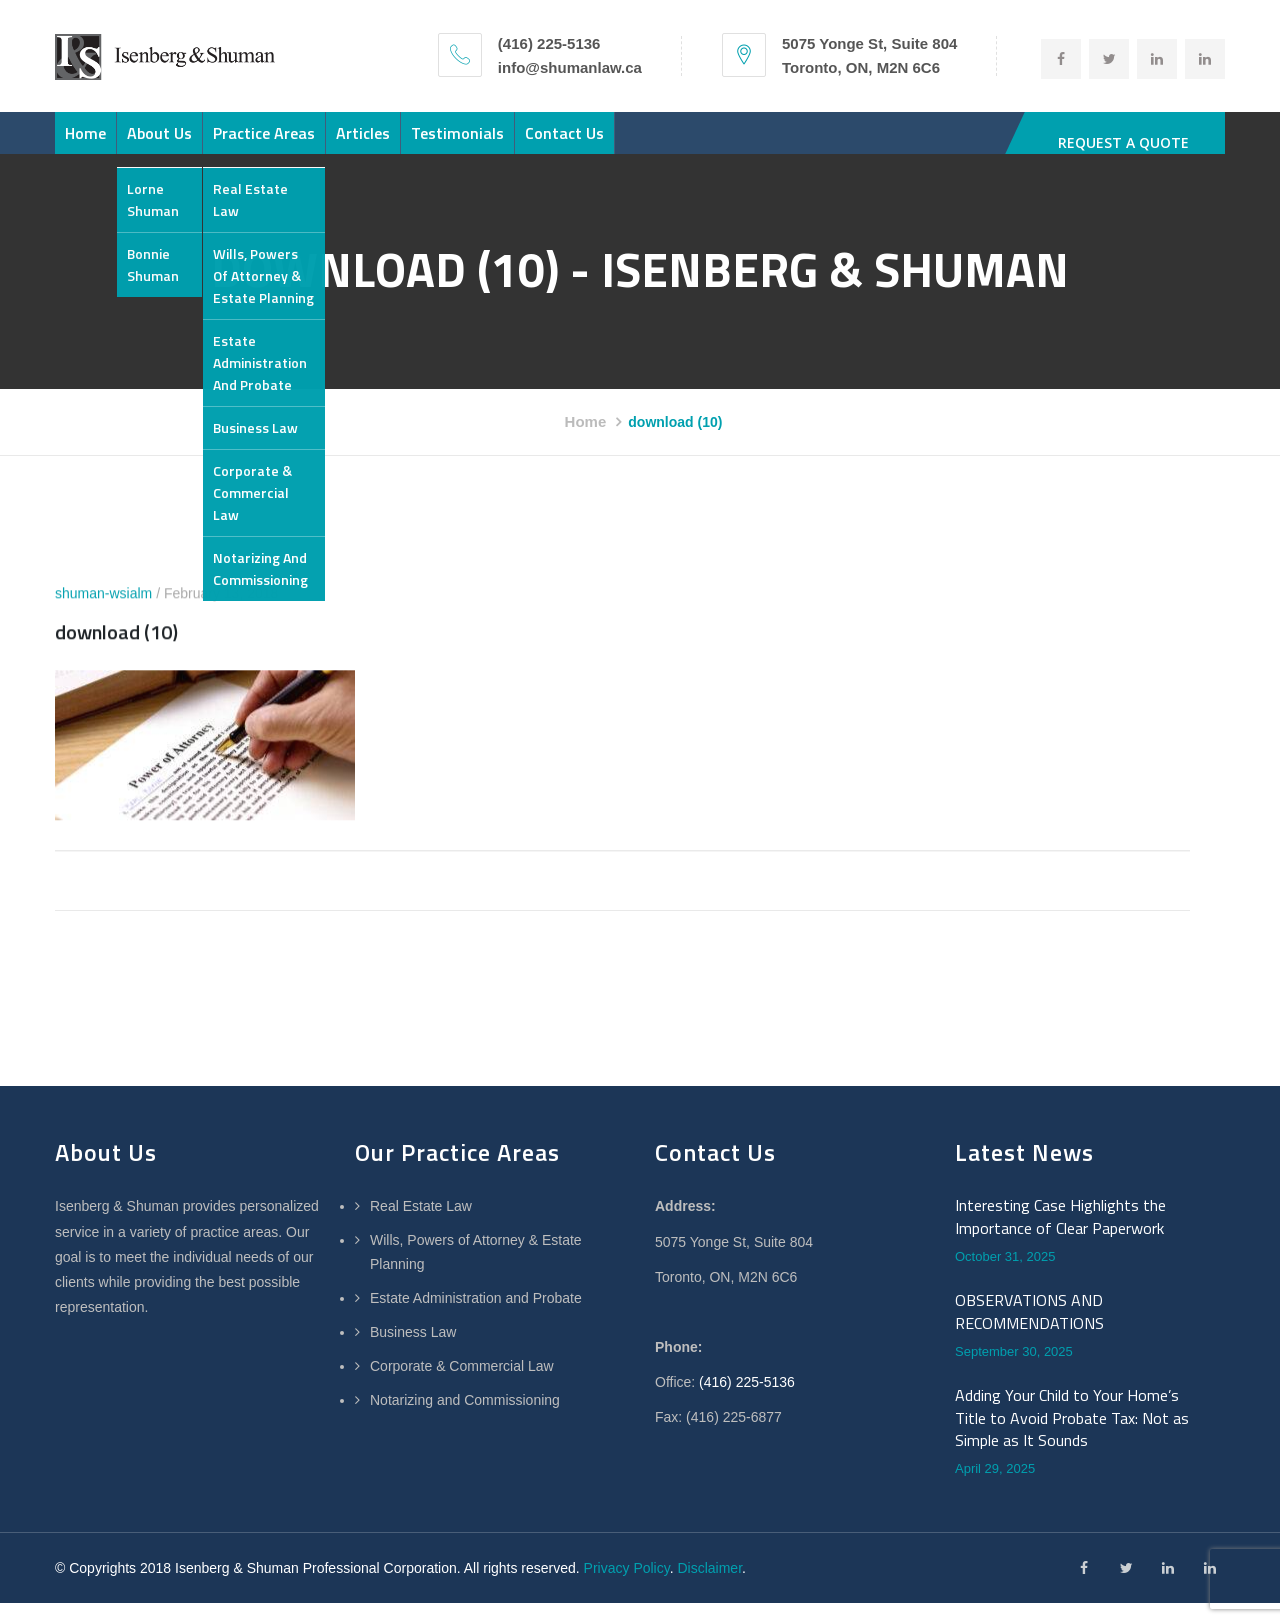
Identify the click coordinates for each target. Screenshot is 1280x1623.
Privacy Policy (627, 1588)
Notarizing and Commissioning (465, 1420)
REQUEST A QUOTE (1125, 142)
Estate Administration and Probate (476, 1318)
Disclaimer (709, 1588)
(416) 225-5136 (747, 1402)
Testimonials (592, 143)
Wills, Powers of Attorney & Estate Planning (476, 1272)
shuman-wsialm (103, 614)
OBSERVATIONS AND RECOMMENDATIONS (1029, 1331)
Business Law (413, 1352)
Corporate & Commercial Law (462, 1386)
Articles (468, 143)
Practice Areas (339, 143)
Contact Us (729, 143)
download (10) (116, 652)
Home (100, 143)
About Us (204, 143)
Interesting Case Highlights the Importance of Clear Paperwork (1060, 1236)
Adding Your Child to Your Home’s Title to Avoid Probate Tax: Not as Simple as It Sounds (1072, 1437)
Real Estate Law (421, 1226)
